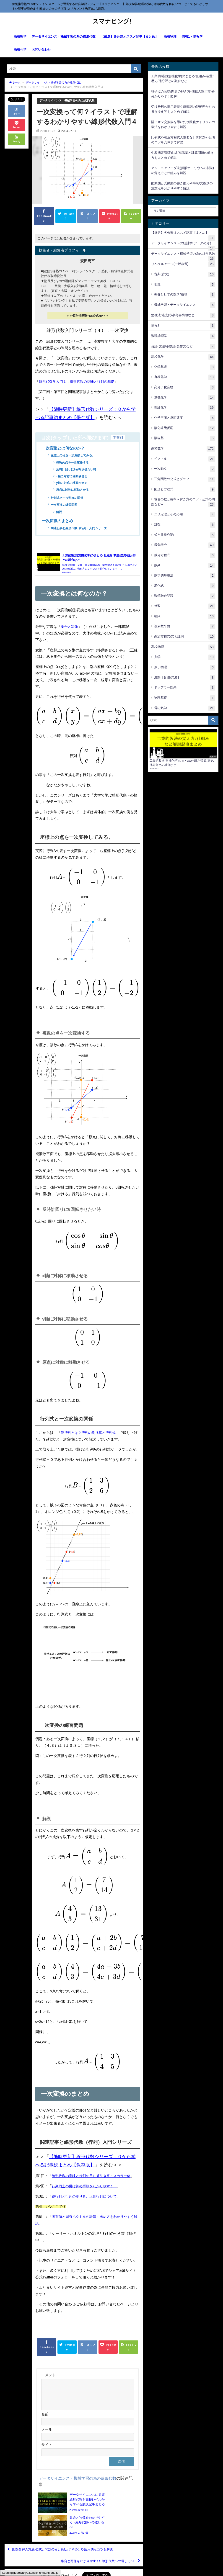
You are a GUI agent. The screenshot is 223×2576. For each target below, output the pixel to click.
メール (46, 2438)
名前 (45, 2423)
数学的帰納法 (184, 575)
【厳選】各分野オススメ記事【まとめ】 (129, 36)
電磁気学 (184, 708)
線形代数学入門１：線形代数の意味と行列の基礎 (79, 381)
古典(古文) (184, 274)
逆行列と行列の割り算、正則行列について (86, 2200)
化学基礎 (184, 367)
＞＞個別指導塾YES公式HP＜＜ (87, 315)
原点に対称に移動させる (73, 490)
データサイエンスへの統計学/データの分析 (183, 244)
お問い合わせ (41, 49)
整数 (184, 606)
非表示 (118, 437)
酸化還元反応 (184, 428)
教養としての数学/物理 (184, 295)
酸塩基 (184, 438)
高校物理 (170, 36)
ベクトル (184, 459)
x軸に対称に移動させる (73, 476)
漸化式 (184, 586)
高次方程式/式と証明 (184, 637)
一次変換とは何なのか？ (64, 448)
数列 (184, 565)
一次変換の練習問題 (65, 506)
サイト (46, 2453)
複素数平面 (184, 626)
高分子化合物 (184, 387)
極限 (184, 616)
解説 (59, 513)
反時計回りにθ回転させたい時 (77, 470)
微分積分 (184, 545)
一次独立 (184, 469)
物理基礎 (184, 698)
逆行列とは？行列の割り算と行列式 (90, 1436)
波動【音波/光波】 (184, 678)
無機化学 (184, 398)
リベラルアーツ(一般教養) (183, 264)
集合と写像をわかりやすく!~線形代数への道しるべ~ (92, 2559)
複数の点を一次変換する (73, 463)
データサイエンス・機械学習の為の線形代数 (64, 36)
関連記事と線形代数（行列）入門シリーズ (81, 530)
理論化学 (184, 408)
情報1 (183, 326)
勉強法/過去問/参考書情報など (183, 315)
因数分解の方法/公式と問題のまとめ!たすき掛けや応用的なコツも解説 (70, 2546)
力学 (184, 657)
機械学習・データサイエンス (184, 305)
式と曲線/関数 (184, 535)
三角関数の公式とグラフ (184, 479)
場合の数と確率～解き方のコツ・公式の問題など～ (183, 502)
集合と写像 (70, 630)
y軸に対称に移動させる (73, 483)
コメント (48, 2378)
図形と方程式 (184, 489)
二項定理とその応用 (184, 514)
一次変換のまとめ (58, 523)
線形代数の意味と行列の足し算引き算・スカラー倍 (94, 2179)
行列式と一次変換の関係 (68, 499)
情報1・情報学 (192, 36)
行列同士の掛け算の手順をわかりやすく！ (86, 2189)
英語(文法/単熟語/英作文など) (183, 346)
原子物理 (184, 667)
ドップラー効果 (184, 688)
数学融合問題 (184, 596)
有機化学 (184, 377)
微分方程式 (184, 555)
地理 (184, 285)
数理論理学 (183, 336)
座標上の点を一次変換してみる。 (75, 455)
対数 (184, 525)
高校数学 (20, 36)
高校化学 (20, 49)
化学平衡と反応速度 (184, 418)
